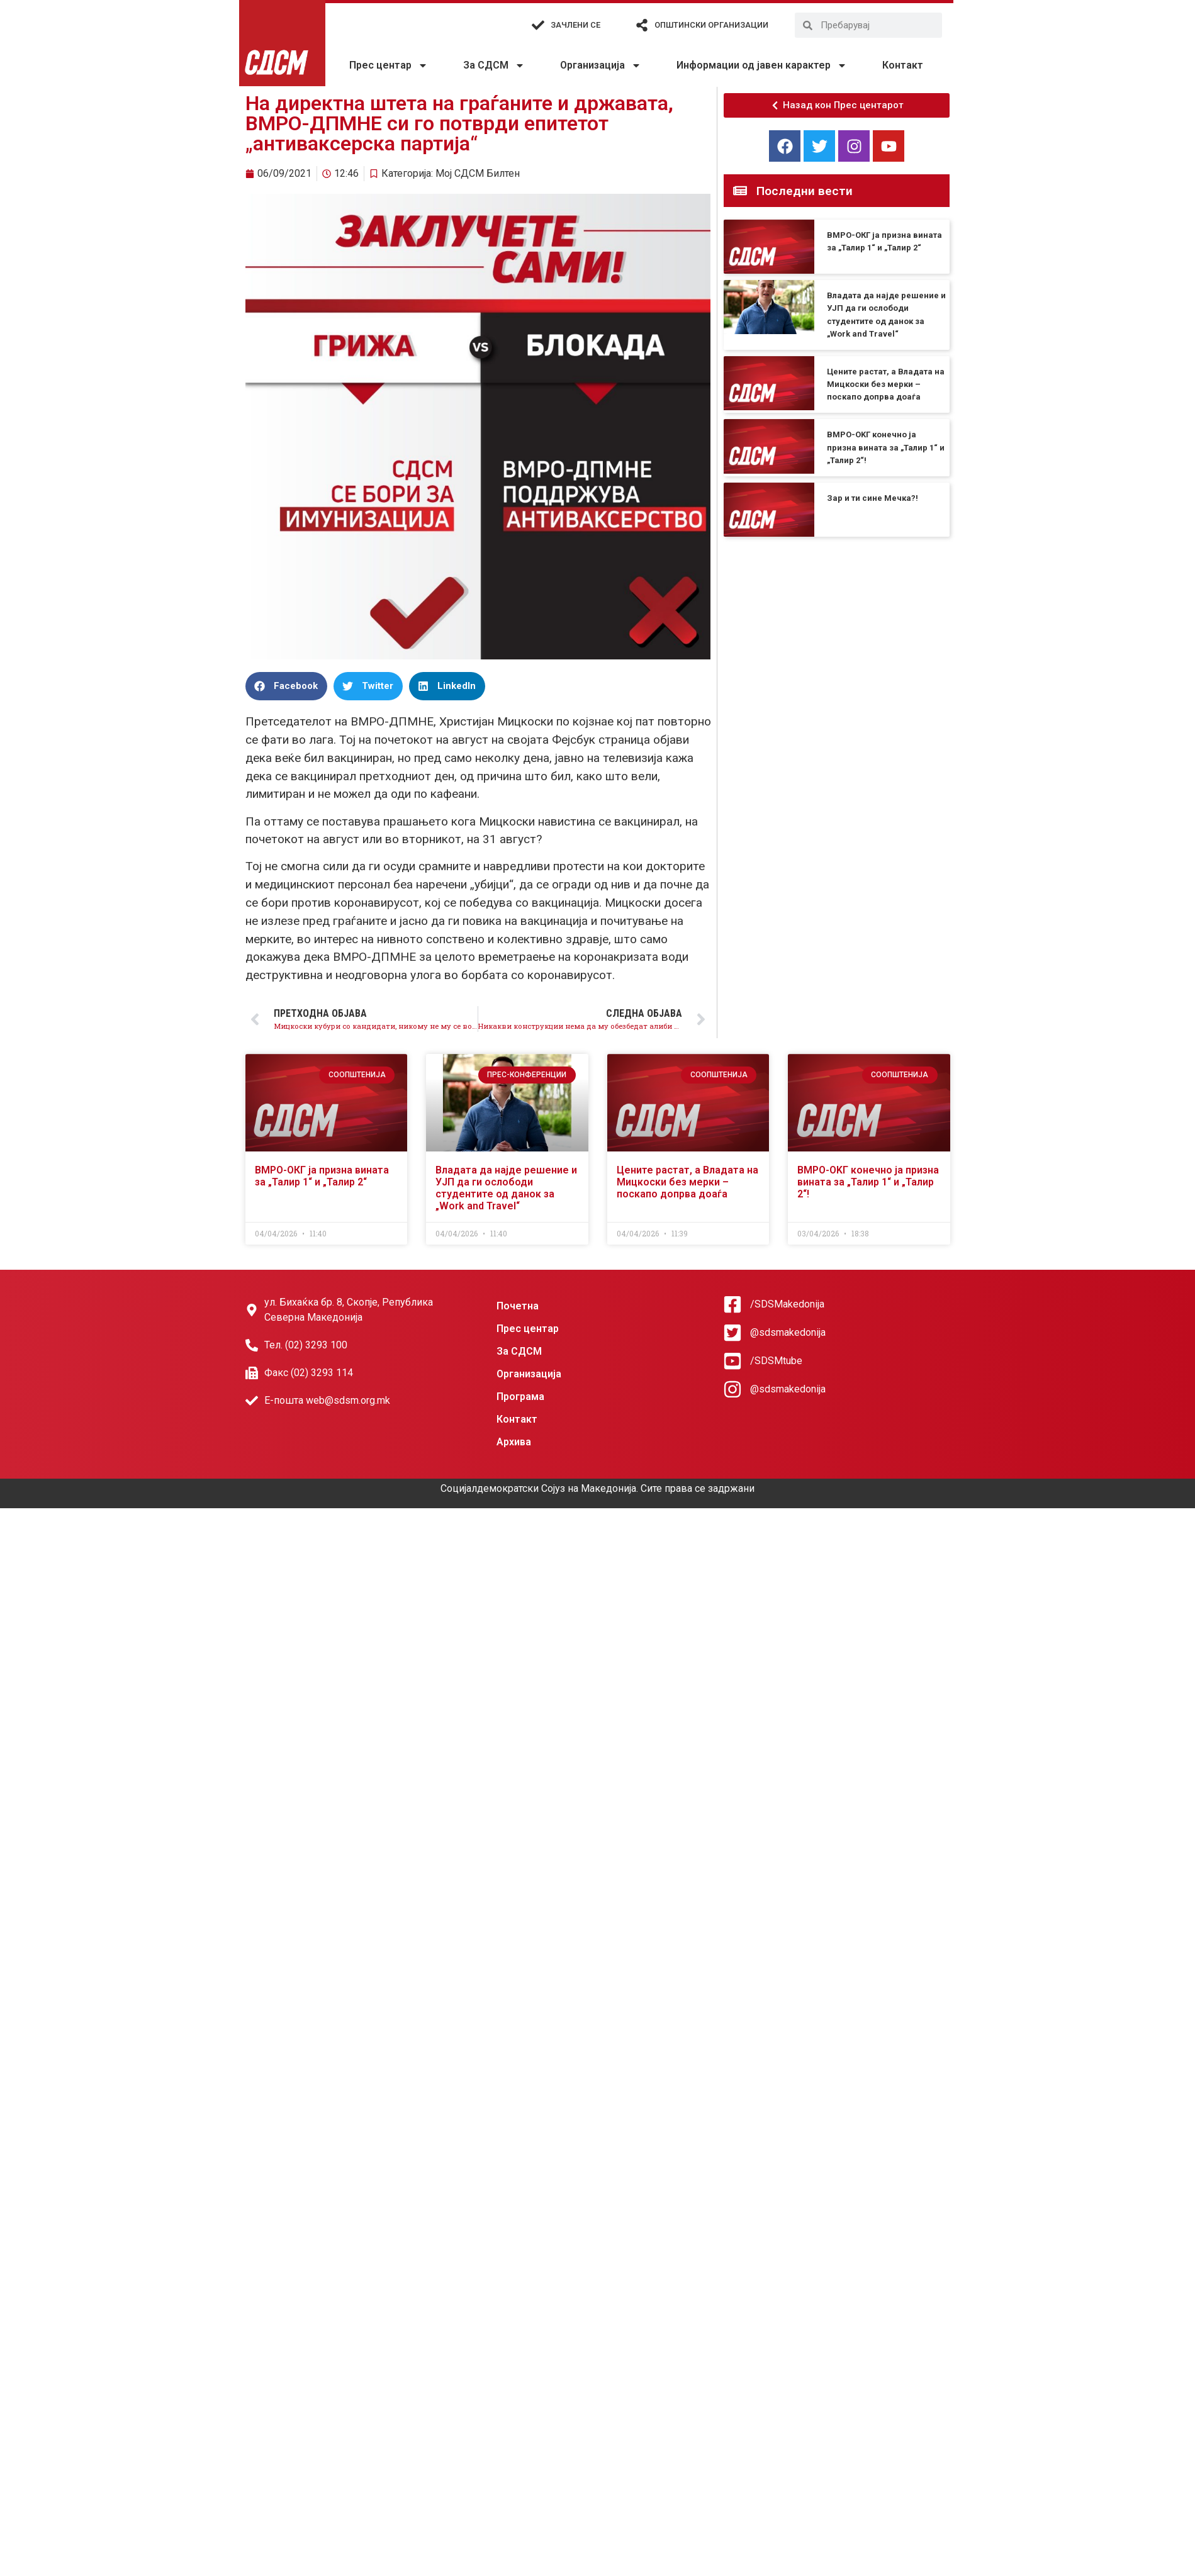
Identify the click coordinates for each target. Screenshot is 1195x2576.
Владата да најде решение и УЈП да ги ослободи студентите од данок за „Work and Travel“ (506, 1188)
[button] (286, 686)
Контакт (902, 65)
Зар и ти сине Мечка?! (872, 498)
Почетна (518, 1306)
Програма (520, 1397)
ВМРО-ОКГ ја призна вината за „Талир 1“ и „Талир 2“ (322, 1176)
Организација (600, 65)
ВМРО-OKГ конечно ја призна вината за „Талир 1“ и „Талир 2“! (886, 447)
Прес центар (388, 65)
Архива (514, 1442)
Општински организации (711, 25)
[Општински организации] (642, 25)
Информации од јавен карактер (761, 65)
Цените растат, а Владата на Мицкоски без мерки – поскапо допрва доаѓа (886, 384)
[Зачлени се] (538, 25)
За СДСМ (494, 65)
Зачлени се (575, 25)
